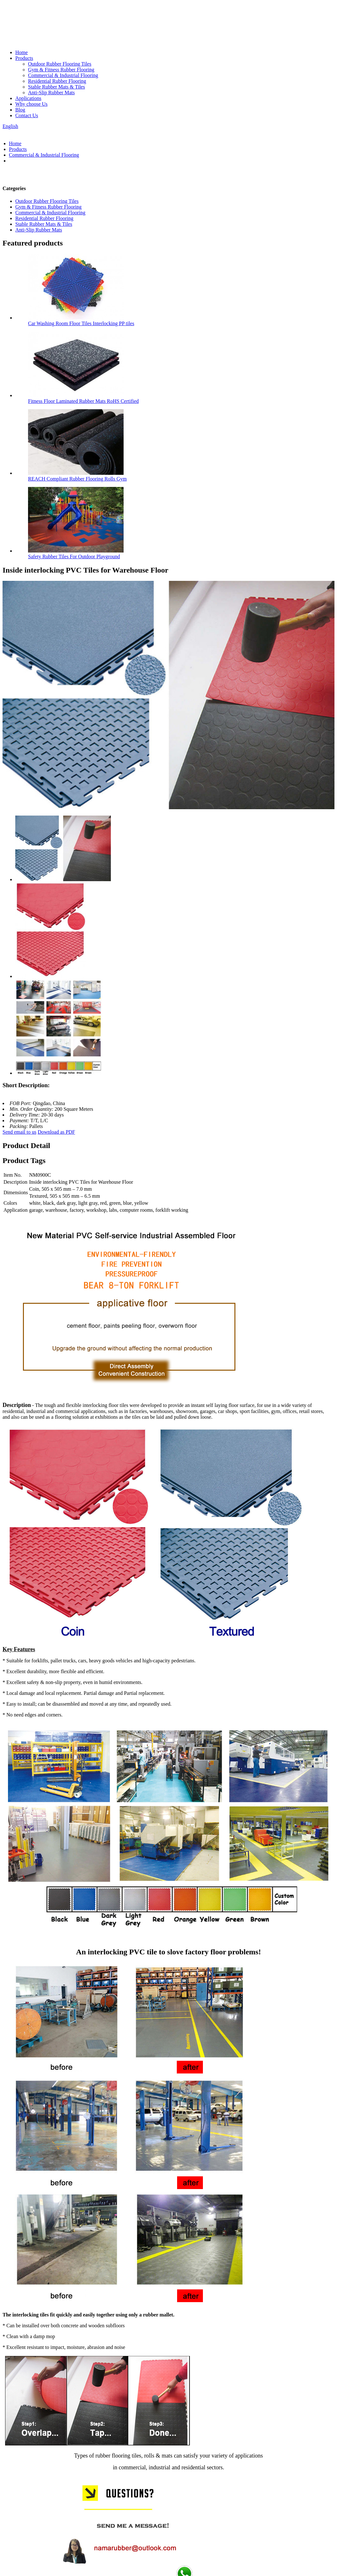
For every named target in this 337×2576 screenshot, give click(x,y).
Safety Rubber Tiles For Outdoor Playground (74, 556)
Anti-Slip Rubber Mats (51, 92)
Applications (28, 98)
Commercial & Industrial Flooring (63, 75)
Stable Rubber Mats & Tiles (56, 86)
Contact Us (26, 115)
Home (21, 52)
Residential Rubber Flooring (57, 81)
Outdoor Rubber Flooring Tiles (59, 64)
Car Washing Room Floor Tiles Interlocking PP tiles (81, 323)
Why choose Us (31, 104)
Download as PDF (56, 1132)
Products (24, 58)
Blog (20, 109)
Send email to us (19, 1132)
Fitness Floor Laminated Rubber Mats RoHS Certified (83, 401)
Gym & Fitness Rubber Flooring (61, 69)
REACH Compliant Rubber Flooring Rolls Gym (77, 479)
